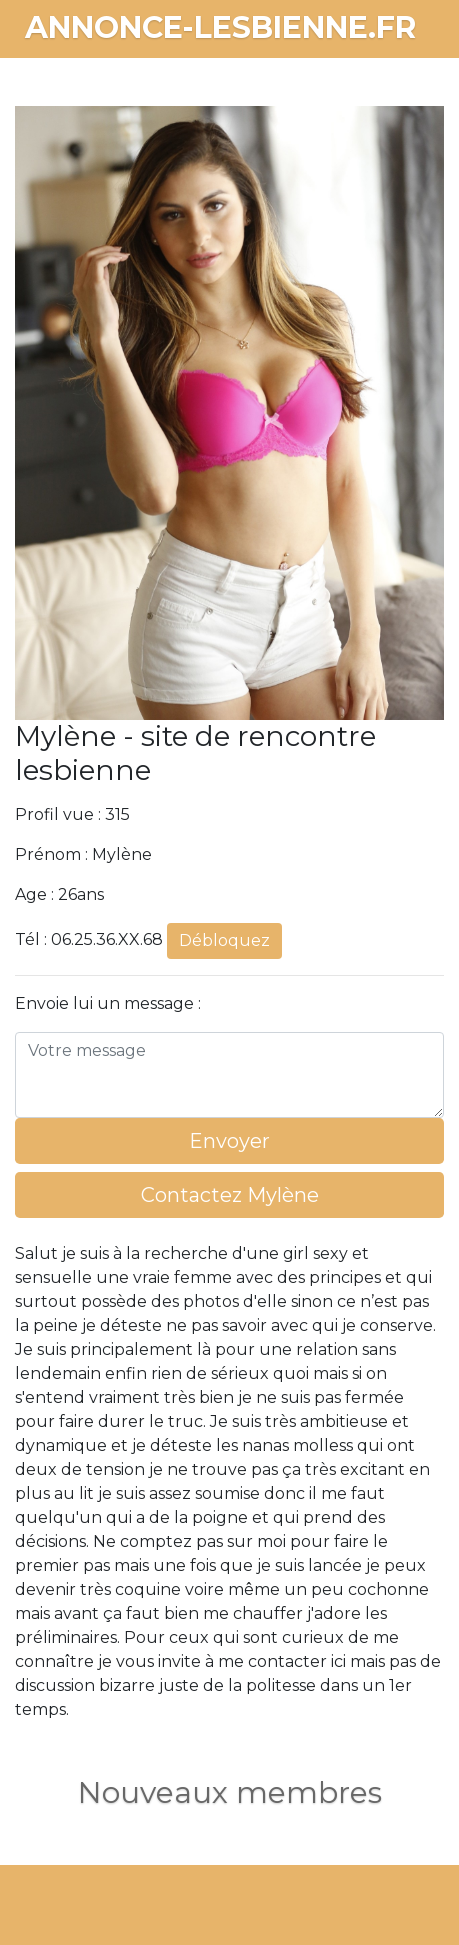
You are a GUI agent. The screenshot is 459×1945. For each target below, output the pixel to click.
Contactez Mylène (230, 1195)
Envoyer (229, 1141)
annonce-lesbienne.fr (220, 27)
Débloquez (224, 940)
